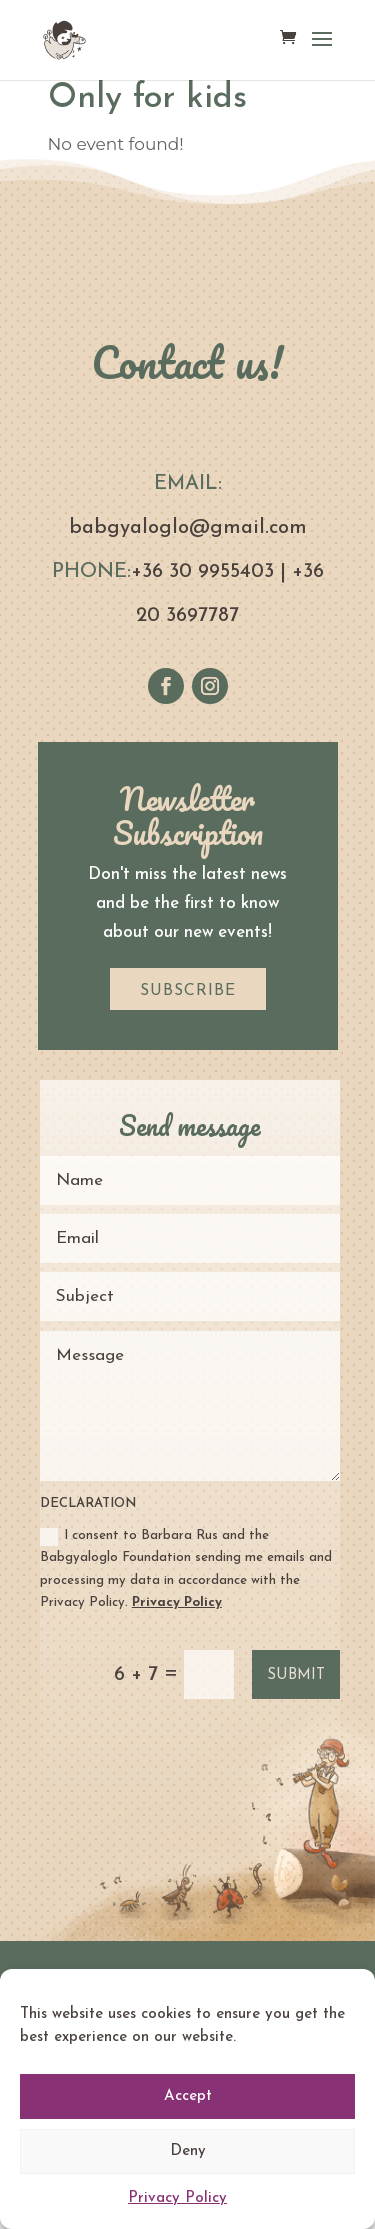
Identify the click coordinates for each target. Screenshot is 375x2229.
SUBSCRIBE (188, 991)
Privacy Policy (177, 2198)
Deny (188, 2151)
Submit (296, 1675)
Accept (188, 2096)
